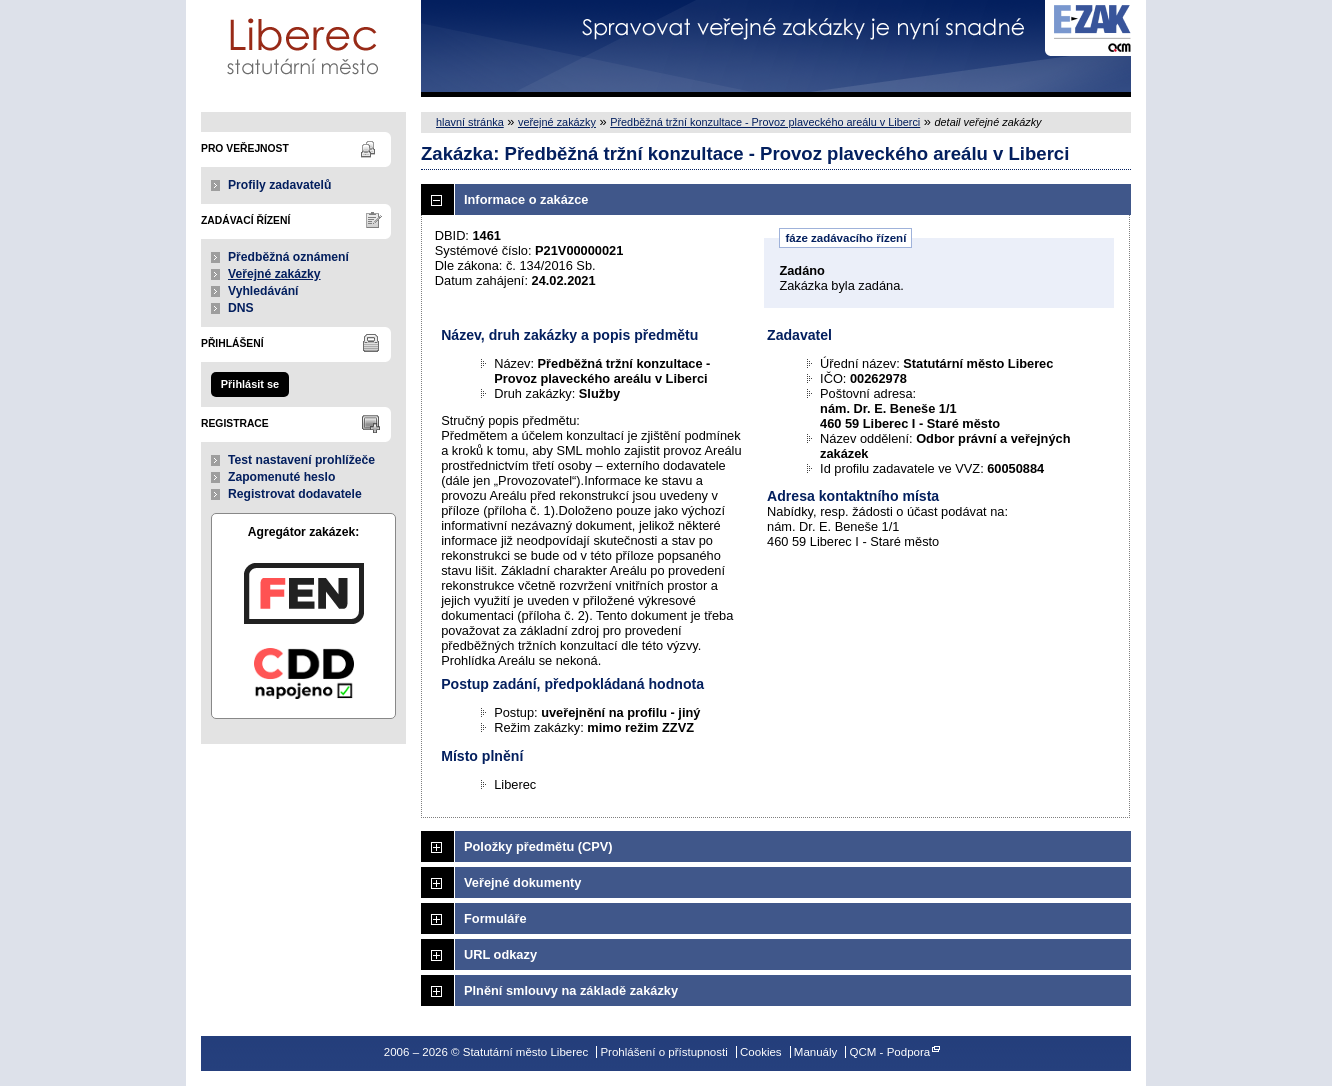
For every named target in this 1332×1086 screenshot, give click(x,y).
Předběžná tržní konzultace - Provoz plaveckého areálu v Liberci (765, 122)
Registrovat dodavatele (295, 494)
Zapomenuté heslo (281, 477)
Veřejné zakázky (274, 274)
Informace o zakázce (526, 199)
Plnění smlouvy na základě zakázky (571, 990)
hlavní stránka (470, 122)
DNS (241, 308)
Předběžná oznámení (288, 257)
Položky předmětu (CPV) (538, 846)
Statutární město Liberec (303, 48)
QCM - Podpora (890, 1052)
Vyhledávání (263, 291)
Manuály (816, 1052)
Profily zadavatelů (279, 185)
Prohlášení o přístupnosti (663, 1052)
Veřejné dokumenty (522, 882)
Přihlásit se (250, 384)
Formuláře (495, 918)
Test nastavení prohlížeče (301, 460)
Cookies (761, 1052)
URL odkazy (500, 954)
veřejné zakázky (557, 122)
